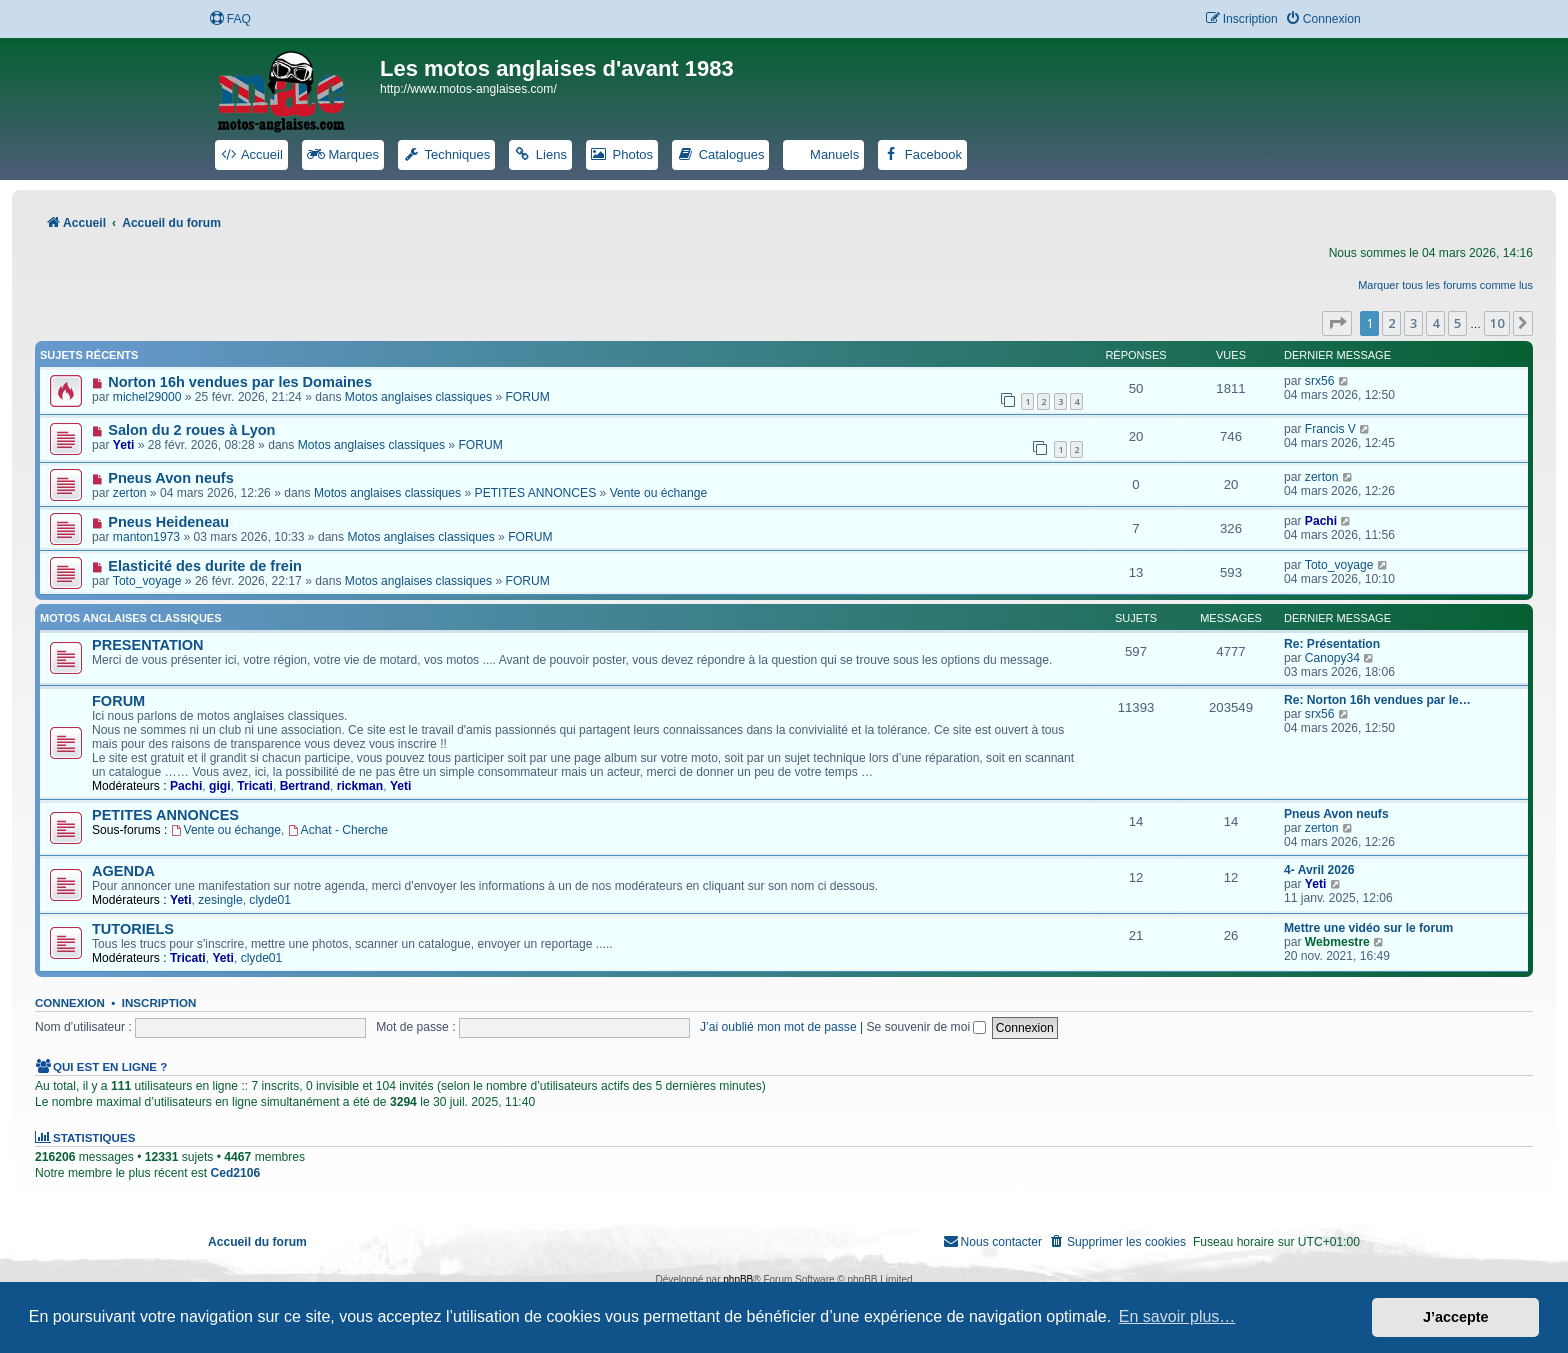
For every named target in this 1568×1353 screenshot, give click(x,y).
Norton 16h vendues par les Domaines (240, 382)
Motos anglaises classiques (418, 397)
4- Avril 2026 (1319, 870)
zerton (130, 493)
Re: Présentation (1332, 644)
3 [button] (1413, 323)
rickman (360, 786)
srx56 (1320, 381)
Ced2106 (235, 1173)
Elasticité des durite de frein (205, 566)
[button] (1337, 323)
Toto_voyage (147, 581)
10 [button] (1497, 323)
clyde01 (270, 900)
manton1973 (146, 537)
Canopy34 (1332, 658)
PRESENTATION (148, 645)
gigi (220, 786)
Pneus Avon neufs (171, 478)
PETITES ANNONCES (536, 493)
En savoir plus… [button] (1177, 1316)
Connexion (70, 1003)
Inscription (159, 1003)
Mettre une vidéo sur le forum (1368, 928)
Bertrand (305, 786)
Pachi (1321, 521)
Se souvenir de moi (927, 1027)
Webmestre (1337, 942)
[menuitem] (230, 19)
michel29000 (147, 397)
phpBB (738, 1279)
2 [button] (1391, 323)
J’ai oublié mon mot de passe (778, 1027)
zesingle (220, 900)
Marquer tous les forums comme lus (1445, 285)
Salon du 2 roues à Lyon (191, 430)
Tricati (255, 786)
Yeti (124, 445)
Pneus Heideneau (168, 522)
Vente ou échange (659, 493)
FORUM (527, 397)
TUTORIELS (133, 929)
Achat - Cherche (338, 830)
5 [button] (1457, 323)
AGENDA (123, 871)
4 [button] (1435, 323)
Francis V (1330, 429)
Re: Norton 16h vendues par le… (1377, 700)
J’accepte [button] (1456, 1317)
